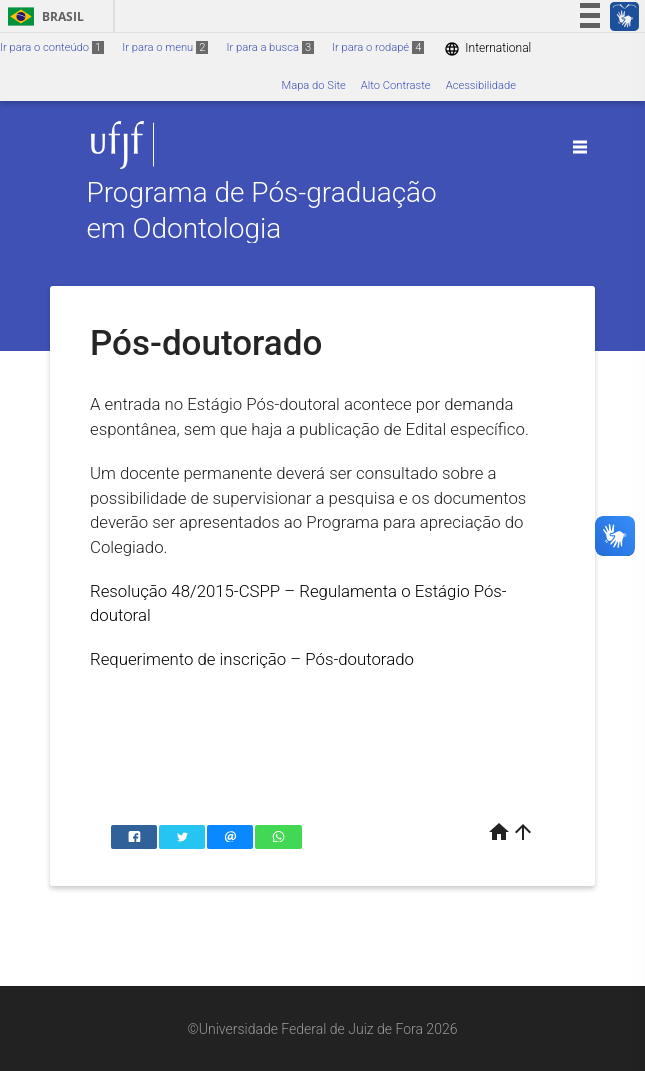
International (487, 48)
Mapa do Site (313, 85)
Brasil (42, 16)
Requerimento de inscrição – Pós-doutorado (252, 659)
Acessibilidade (481, 85)
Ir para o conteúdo (52, 47)
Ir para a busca (270, 47)
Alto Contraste (396, 85)
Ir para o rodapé (378, 47)
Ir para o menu (165, 47)
